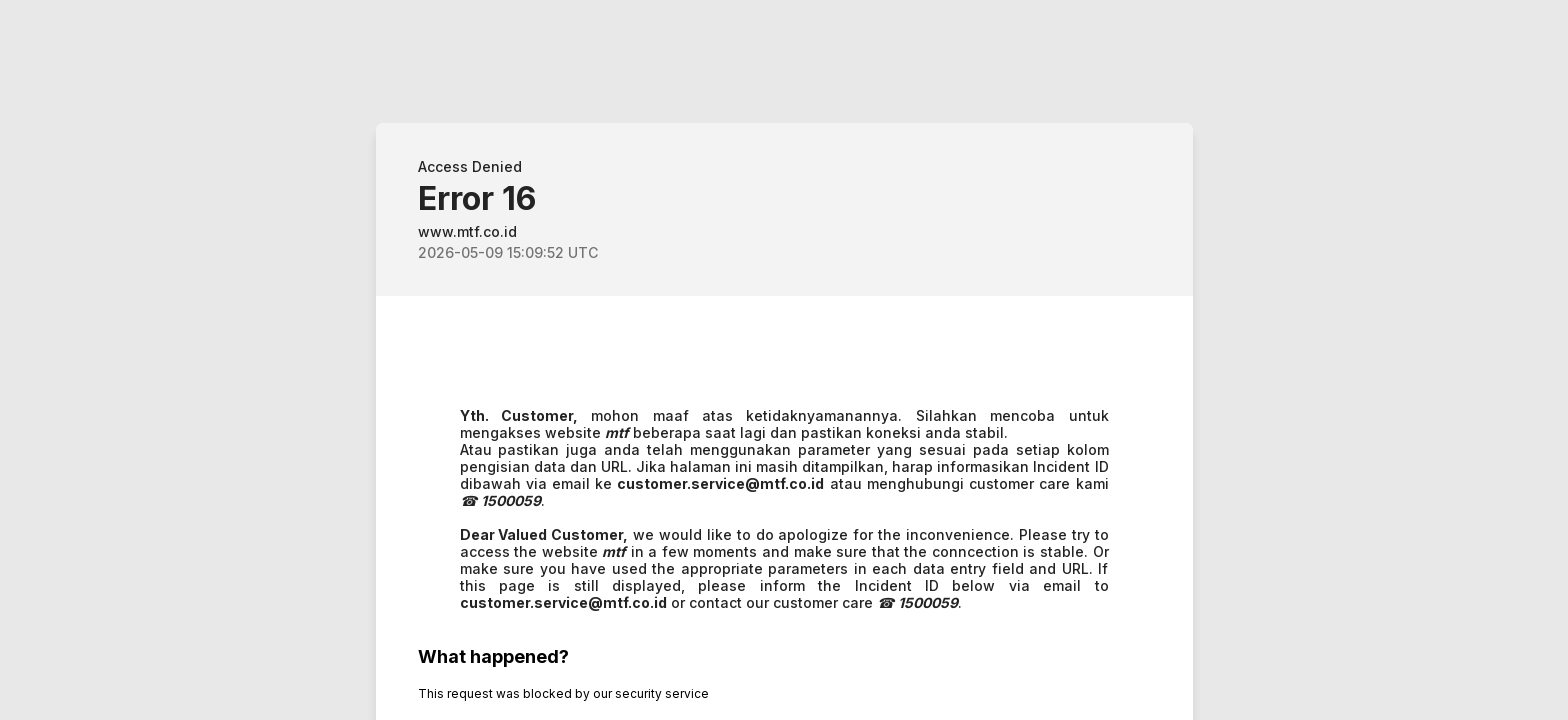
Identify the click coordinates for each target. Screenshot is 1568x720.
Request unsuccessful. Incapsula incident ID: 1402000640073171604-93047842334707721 (784, 360)
